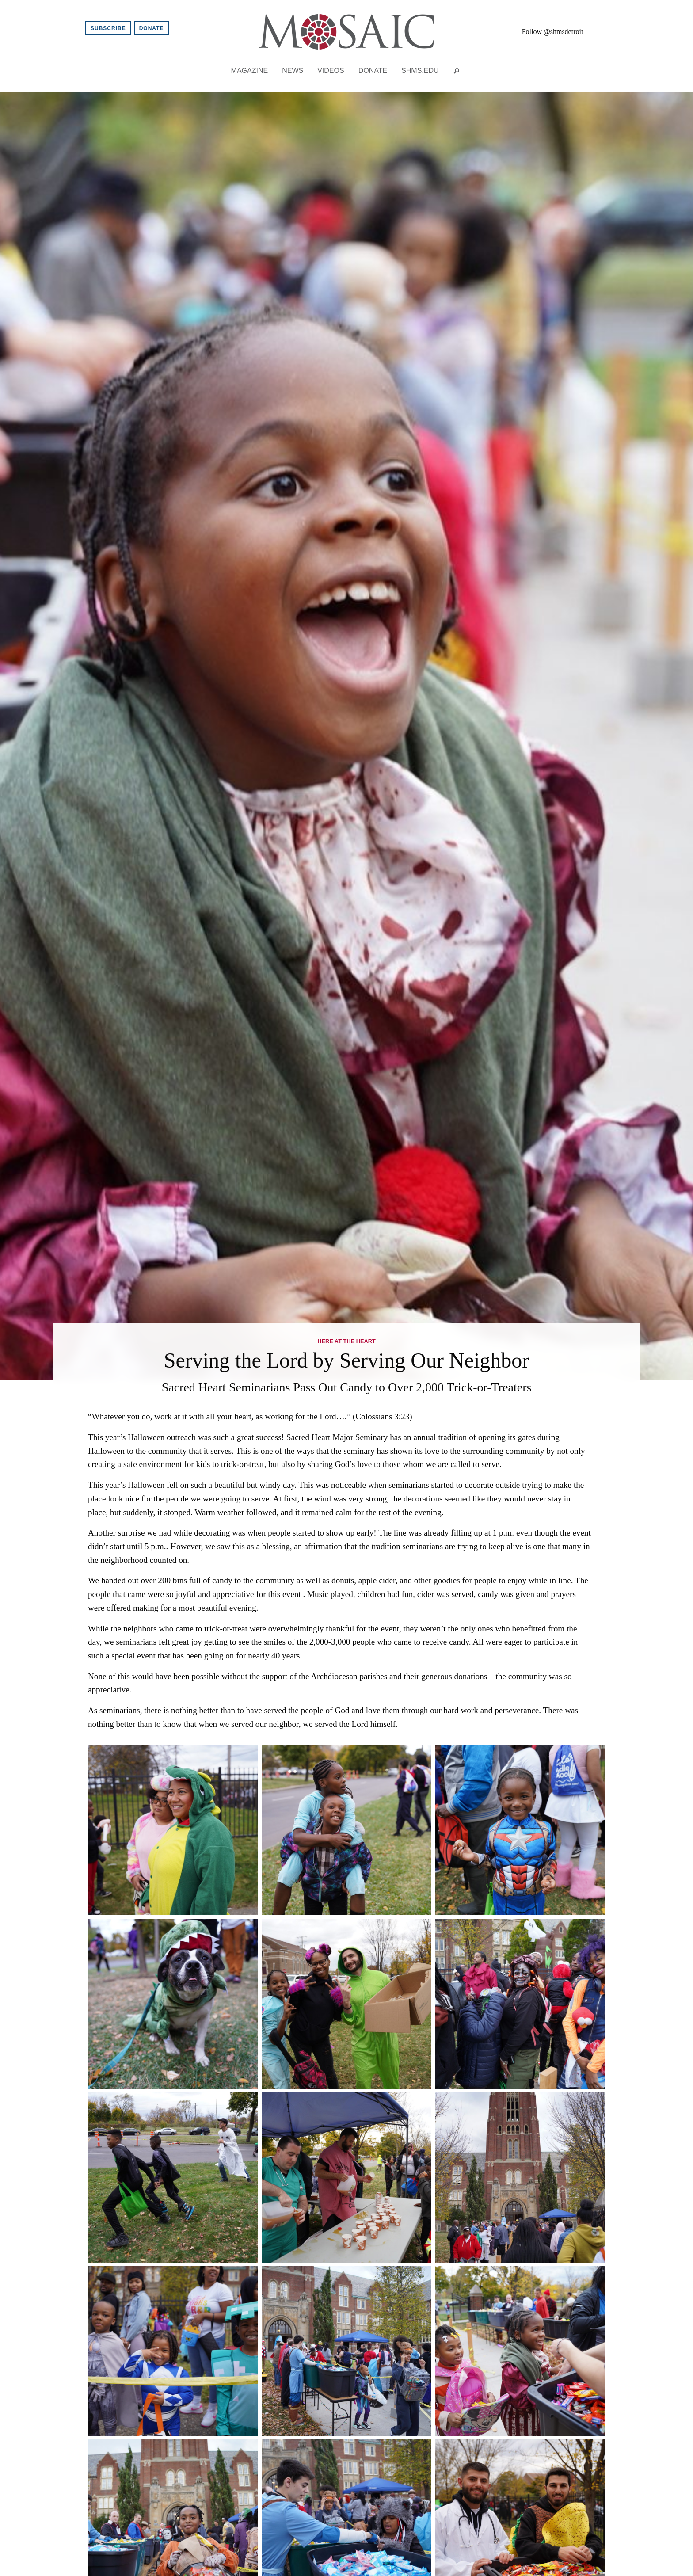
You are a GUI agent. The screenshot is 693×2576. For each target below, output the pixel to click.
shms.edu (419, 70)
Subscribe (108, 28)
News (292, 70)
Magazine (249, 70)
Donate (151, 28)
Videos (330, 70)
